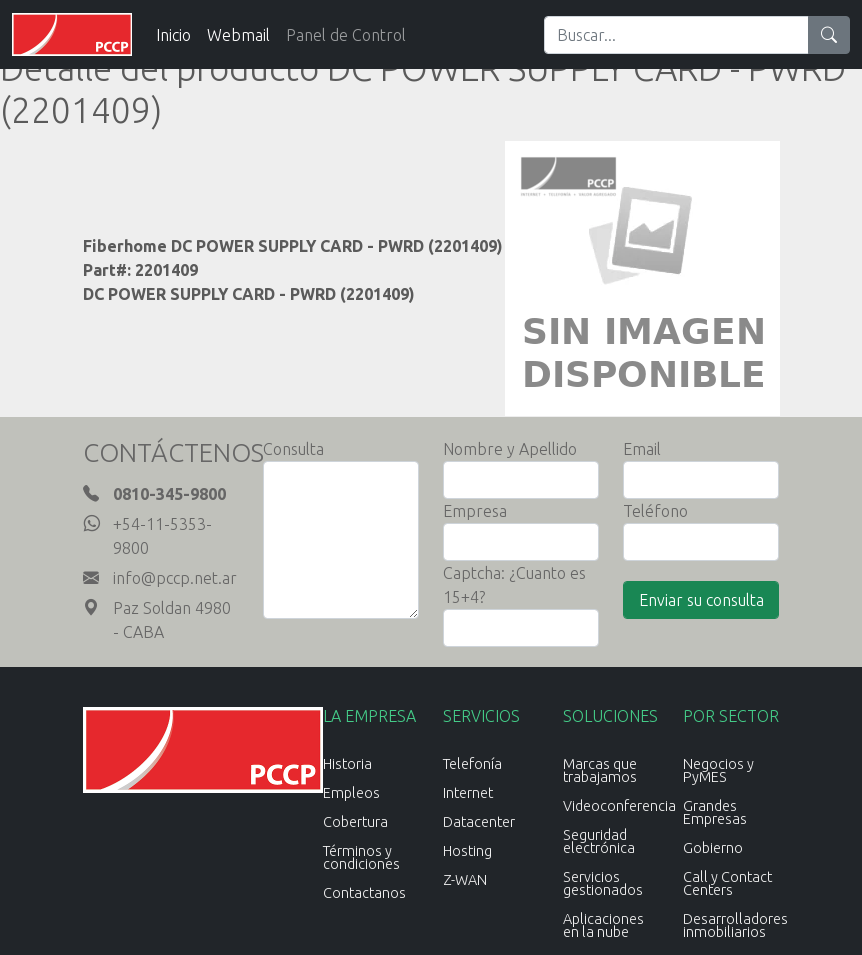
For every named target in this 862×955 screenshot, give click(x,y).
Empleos (351, 793)
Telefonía (472, 764)
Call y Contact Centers (727, 883)
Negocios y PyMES (718, 770)
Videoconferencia (619, 806)
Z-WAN (465, 880)
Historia (347, 764)
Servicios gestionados (603, 883)
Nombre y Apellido (510, 449)
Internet (468, 793)
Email (642, 449)
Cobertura (355, 822)
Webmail (238, 35)
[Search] (676, 35)
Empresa (475, 511)
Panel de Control (346, 35)
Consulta (293, 449)
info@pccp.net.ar (175, 578)
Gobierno (713, 848)
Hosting (467, 851)
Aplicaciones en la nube (603, 925)
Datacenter (479, 822)
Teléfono (655, 511)
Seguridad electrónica (599, 841)
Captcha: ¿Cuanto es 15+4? (514, 585)
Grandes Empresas (715, 812)
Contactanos (364, 893)
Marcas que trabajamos (600, 770)
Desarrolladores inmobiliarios (735, 925)
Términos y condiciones (361, 857)
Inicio (173, 35)
